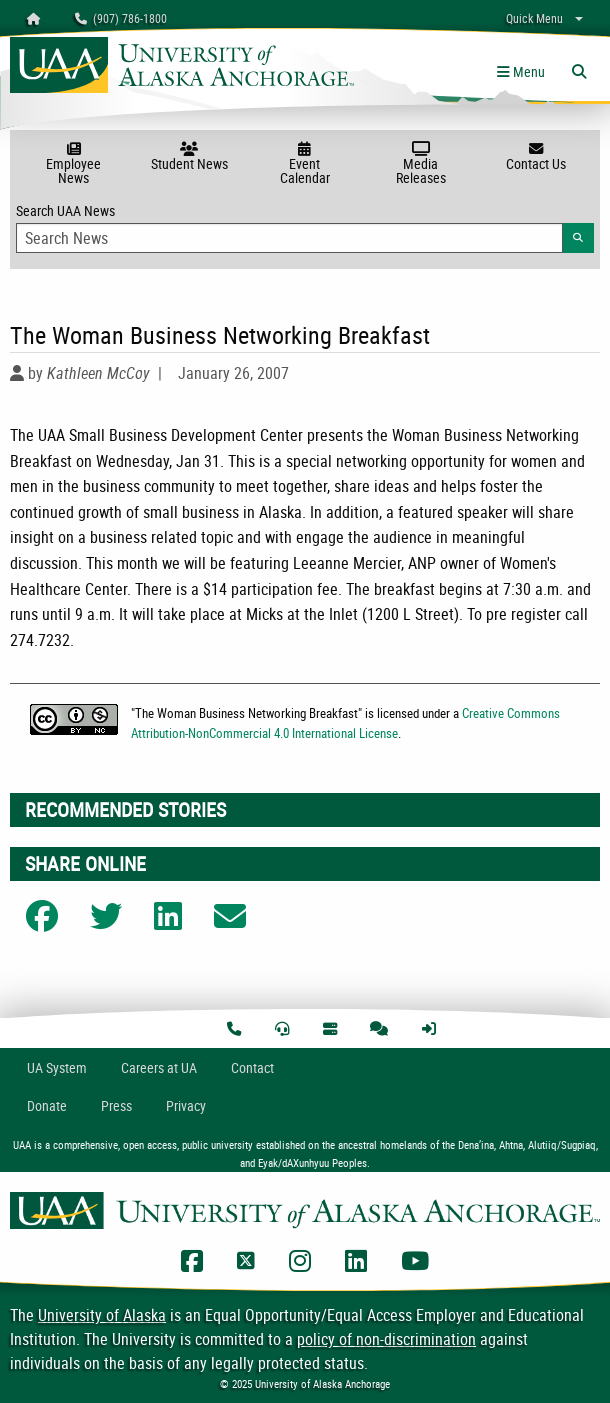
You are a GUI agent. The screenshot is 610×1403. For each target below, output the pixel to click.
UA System (57, 1067)
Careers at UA (159, 1067)
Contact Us (536, 157)
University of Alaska (102, 1315)
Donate (47, 1105)
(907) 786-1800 (121, 18)
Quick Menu (534, 18)
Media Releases (421, 164)
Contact (252, 1067)
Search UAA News (305, 227)
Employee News (74, 164)
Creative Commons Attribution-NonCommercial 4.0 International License (345, 722)
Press (116, 1105)
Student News (190, 157)
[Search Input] (289, 238)
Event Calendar (305, 164)
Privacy (186, 1105)
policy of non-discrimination (386, 1339)
